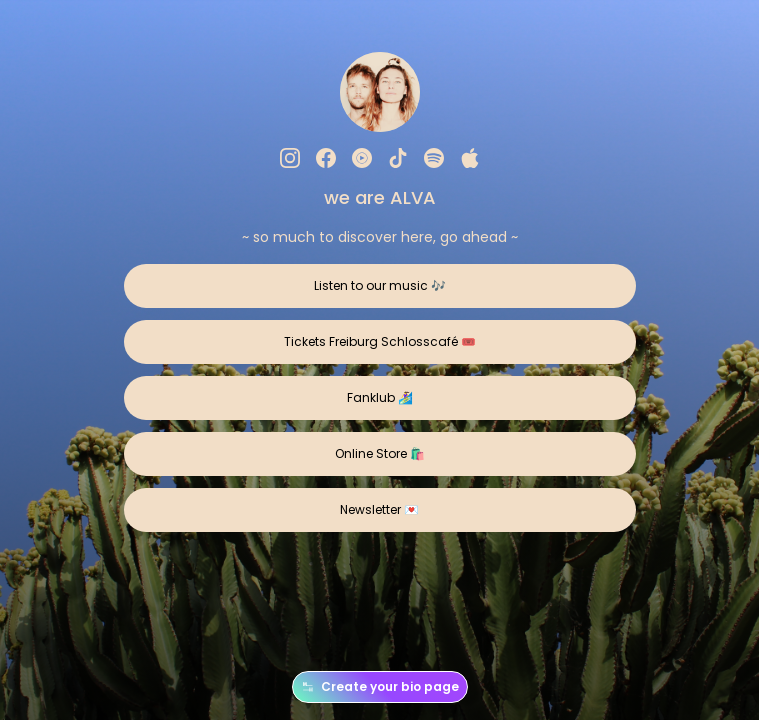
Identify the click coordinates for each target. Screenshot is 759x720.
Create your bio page (380, 687)
